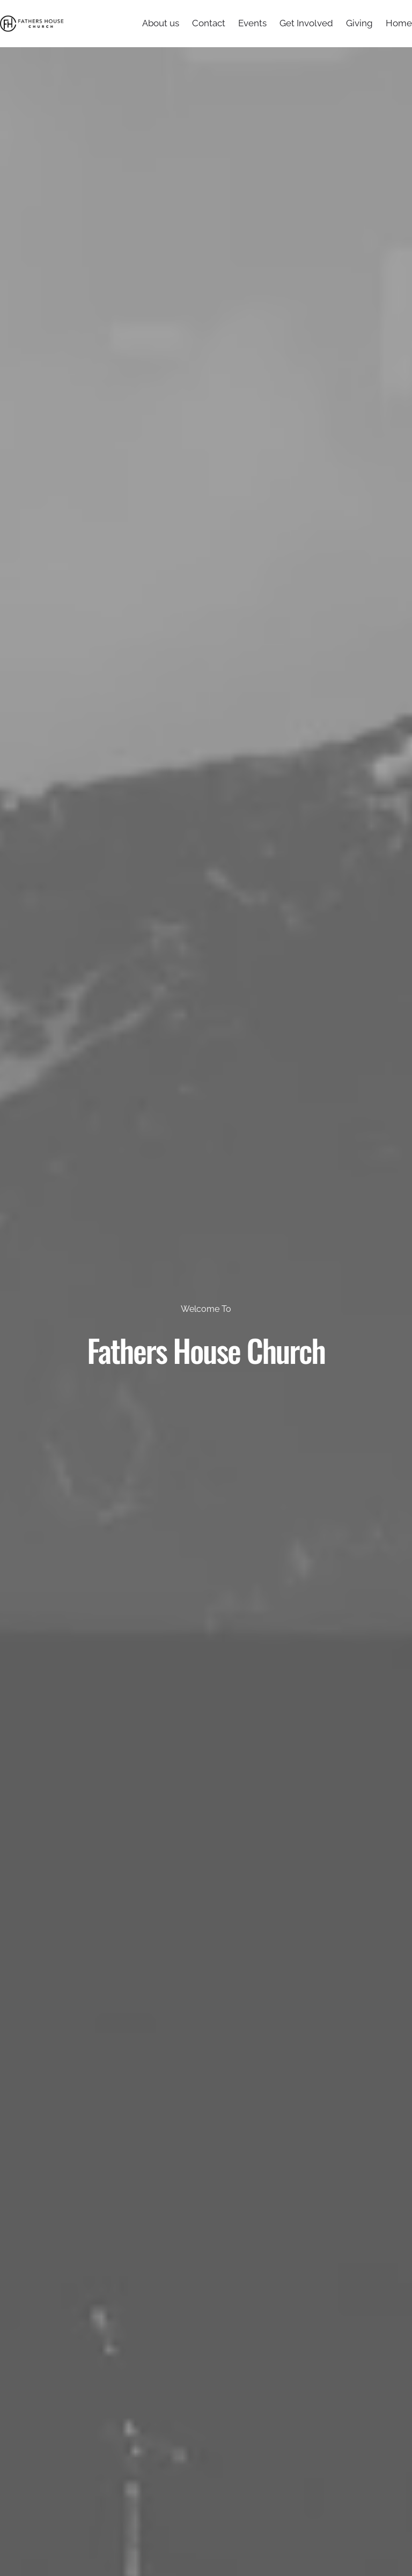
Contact (208, 23)
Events (252, 23)
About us (160, 23)
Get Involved (306, 23)
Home (399, 23)
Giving (359, 23)
